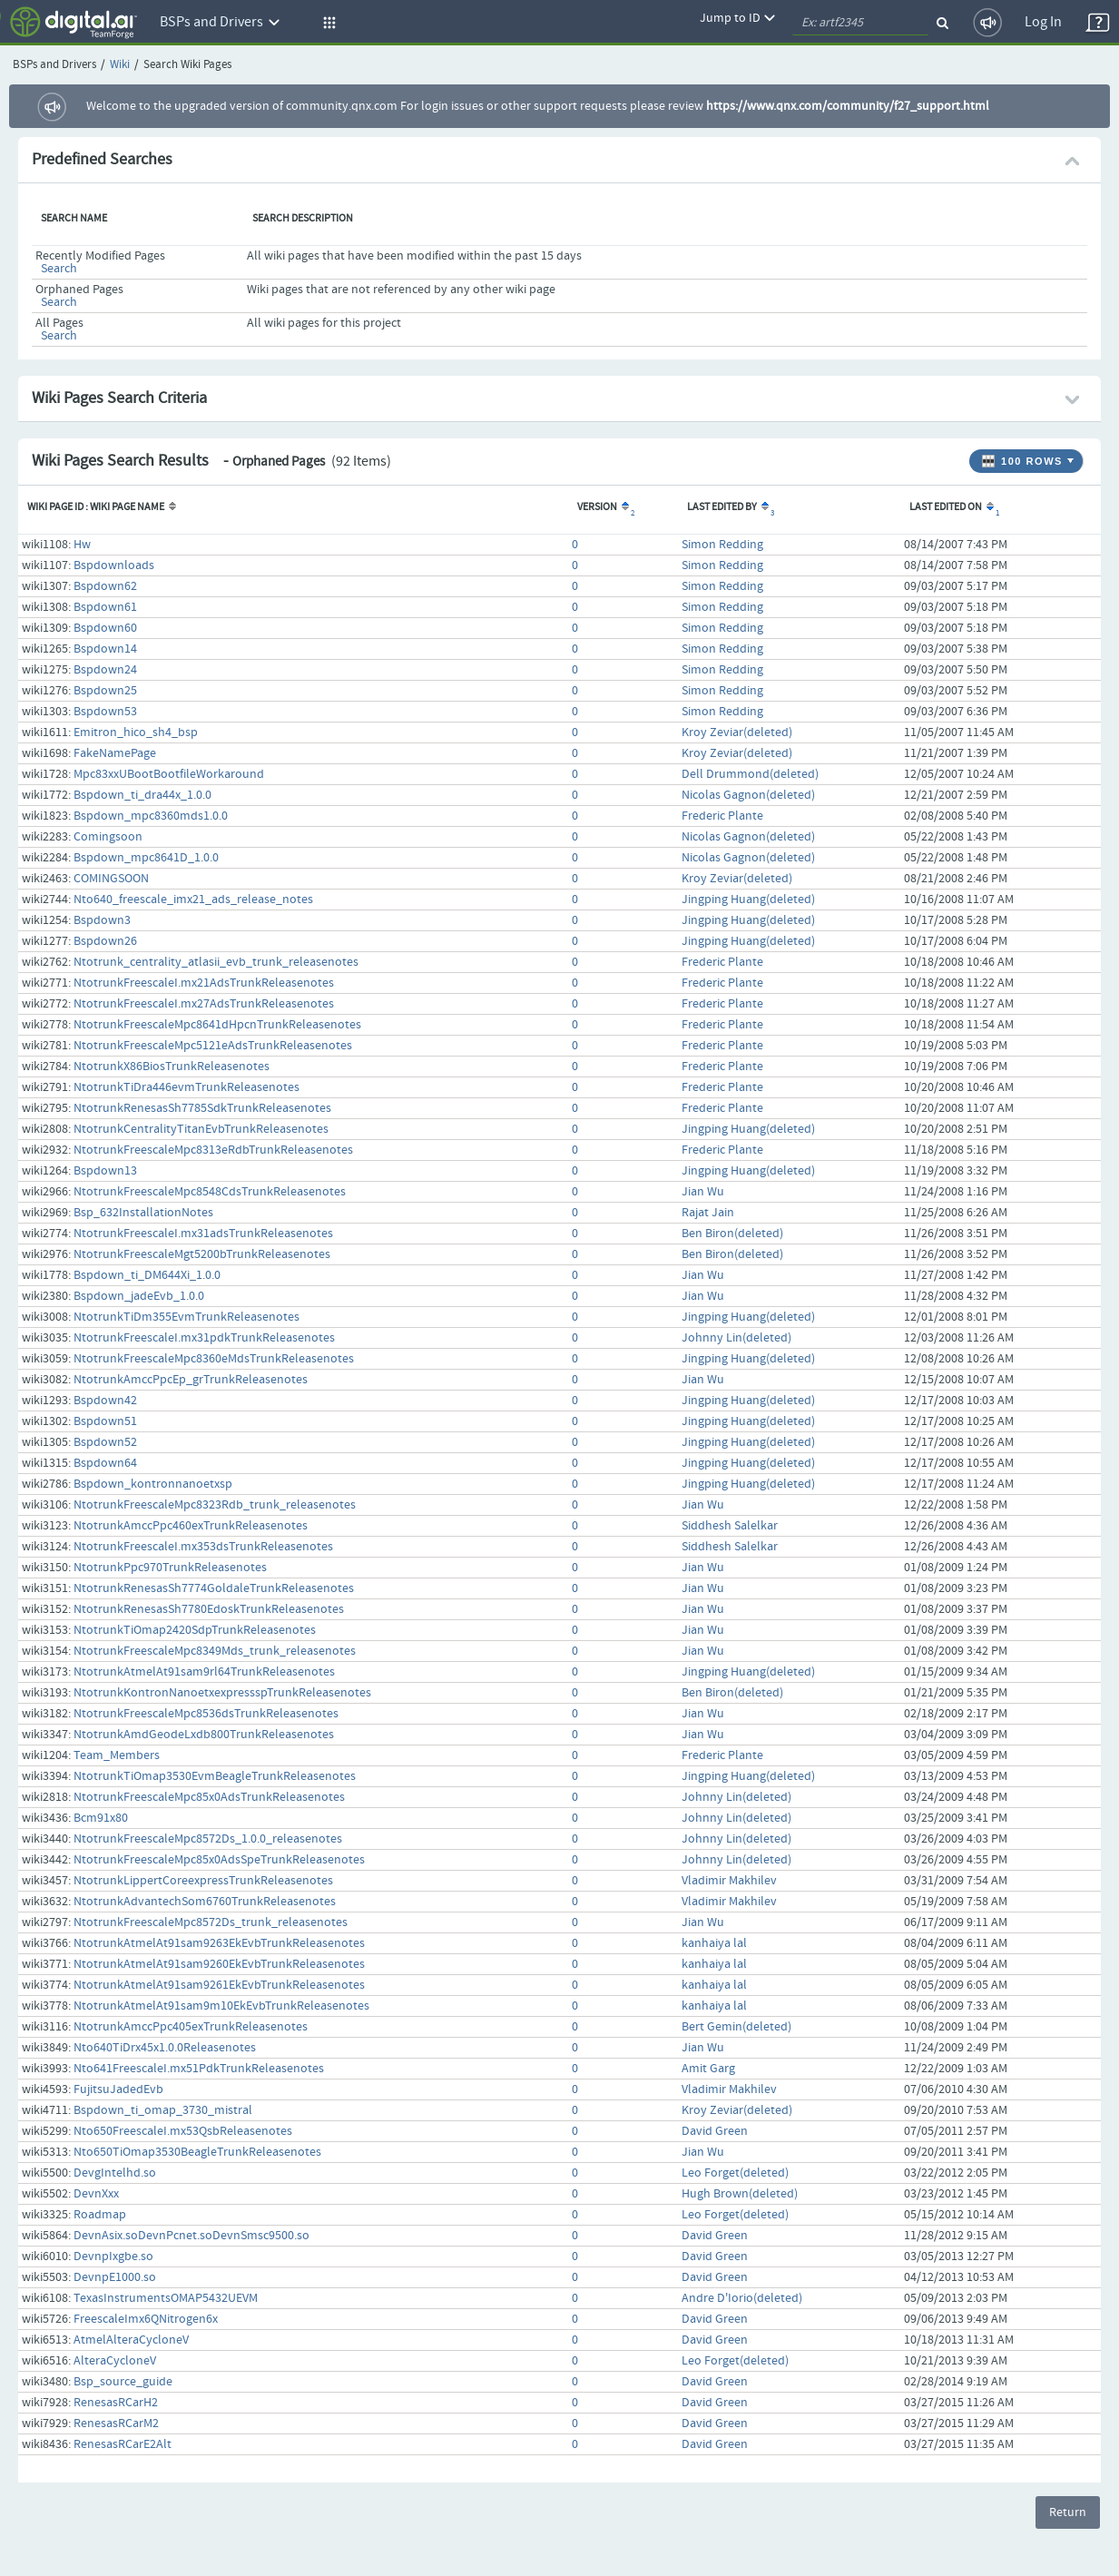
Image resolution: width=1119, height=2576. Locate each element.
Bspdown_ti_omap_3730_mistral (163, 2110)
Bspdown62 (105, 586)
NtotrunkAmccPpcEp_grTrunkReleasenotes (191, 1380)
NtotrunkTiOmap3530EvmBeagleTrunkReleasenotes (215, 1776)
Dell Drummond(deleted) (750, 774)
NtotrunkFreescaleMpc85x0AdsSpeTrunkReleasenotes (219, 1860)
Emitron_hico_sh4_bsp (136, 732)
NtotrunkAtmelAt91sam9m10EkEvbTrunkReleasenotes (221, 2006)
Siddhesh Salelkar (730, 1526)
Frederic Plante (722, 816)
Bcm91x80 (101, 1818)
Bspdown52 (105, 1442)
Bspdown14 (105, 649)
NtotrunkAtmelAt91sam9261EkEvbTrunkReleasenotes (219, 1985)
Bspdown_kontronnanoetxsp (153, 1484)
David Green (715, 2131)
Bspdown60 (105, 628)
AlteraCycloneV (115, 2361)
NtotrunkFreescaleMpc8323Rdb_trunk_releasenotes (215, 1505)
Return (1067, 2512)
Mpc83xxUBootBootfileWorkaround (169, 774)
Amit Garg (708, 2068)
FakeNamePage (115, 753)
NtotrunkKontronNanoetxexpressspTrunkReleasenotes (222, 1693)
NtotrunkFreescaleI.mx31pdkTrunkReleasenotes (204, 1338)
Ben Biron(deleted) (732, 1233)
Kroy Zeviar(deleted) (737, 732)
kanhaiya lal (714, 1943)
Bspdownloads (114, 565)
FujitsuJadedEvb (118, 2089)
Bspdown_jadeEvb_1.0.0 (139, 1296)
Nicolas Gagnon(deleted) (748, 795)
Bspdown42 (105, 1400)
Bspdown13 (105, 1171)
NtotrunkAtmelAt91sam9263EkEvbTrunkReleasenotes (219, 1943)
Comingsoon (108, 837)
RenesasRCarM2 (116, 2423)
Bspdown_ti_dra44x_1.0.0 (142, 795)
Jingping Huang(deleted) (748, 899)
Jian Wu (703, 1192)
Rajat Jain (708, 1212)
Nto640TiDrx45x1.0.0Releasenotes (165, 2048)
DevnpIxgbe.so (113, 2256)
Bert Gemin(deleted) (736, 2027)
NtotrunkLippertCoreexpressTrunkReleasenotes (203, 1881)
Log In (1043, 22)
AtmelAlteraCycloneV (131, 2340)
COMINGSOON (111, 878)
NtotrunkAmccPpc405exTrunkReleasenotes (191, 2027)
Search (59, 269)
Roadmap (100, 2215)
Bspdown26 (105, 941)
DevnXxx (96, 2194)
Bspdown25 (105, 691)
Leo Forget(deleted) (735, 2173)
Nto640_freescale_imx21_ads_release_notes (193, 899)
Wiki (120, 65)
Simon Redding (722, 544)
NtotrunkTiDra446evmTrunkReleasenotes (186, 1087)
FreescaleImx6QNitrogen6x (146, 2319)
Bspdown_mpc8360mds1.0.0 (151, 816)
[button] (326, 22)
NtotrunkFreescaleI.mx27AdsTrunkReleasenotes (204, 1004)
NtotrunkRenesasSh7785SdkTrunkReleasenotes (202, 1108)
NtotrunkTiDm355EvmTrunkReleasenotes (186, 1317)
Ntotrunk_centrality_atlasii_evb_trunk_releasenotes (216, 962)
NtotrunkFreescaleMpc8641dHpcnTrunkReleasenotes (217, 1025)
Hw (82, 544)
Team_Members (117, 1755)
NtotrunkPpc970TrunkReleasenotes (170, 1567)
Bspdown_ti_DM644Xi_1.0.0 (147, 1275)
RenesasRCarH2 (116, 2402)
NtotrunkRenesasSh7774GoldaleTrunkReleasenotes (214, 1588)
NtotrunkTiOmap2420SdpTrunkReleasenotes (195, 1630)
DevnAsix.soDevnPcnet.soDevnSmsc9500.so (191, 2235)
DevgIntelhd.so (115, 2173)
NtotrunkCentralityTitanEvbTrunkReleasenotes (201, 1129)
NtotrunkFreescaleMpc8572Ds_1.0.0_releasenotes (208, 1839)
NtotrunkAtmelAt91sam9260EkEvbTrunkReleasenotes (219, 1964)
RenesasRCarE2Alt (123, 2444)
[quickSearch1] (860, 22)
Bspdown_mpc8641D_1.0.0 (146, 858)
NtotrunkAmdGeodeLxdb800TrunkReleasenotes (204, 1734)
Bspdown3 (102, 920)
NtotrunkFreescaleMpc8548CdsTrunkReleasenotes (210, 1192)
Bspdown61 (105, 607)
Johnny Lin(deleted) (736, 1338)
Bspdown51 (105, 1421)
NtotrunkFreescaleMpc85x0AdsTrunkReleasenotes (209, 1797)
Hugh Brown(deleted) (740, 2194)
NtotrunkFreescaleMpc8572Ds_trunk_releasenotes (211, 1922)
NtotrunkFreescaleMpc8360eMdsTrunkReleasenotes (214, 1359)
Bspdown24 (105, 670)
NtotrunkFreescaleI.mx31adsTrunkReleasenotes (203, 1233)
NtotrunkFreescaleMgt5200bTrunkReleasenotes (202, 1254)
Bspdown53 (105, 711)
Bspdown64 (105, 1463)
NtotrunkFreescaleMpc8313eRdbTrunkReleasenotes (213, 1150)
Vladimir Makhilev (729, 1881)
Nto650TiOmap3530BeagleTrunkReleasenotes (197, 2152)
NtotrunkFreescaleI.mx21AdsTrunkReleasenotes (204, 983)
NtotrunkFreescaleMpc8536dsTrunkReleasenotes (206, 1714)
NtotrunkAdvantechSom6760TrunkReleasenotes (205, 1901)
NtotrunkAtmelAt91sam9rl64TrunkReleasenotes (204, 1672)
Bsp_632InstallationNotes (143, 1212)
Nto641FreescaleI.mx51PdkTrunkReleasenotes (199, 2068)
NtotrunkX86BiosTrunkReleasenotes (172, 1066)
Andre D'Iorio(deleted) (742, 2298)
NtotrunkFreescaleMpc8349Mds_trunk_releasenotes (215, 1651)
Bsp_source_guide (123, 2382)
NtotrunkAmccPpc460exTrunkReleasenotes (191, 1526)
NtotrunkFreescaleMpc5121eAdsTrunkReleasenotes (213, 1045)
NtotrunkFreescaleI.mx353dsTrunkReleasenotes (203, 1547)
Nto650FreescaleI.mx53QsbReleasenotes (183, 2131)
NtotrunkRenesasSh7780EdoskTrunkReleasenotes (209, 1609)
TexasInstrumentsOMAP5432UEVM (166, 2298)
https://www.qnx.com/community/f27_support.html (847, 106)
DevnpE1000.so (115, 2277)
